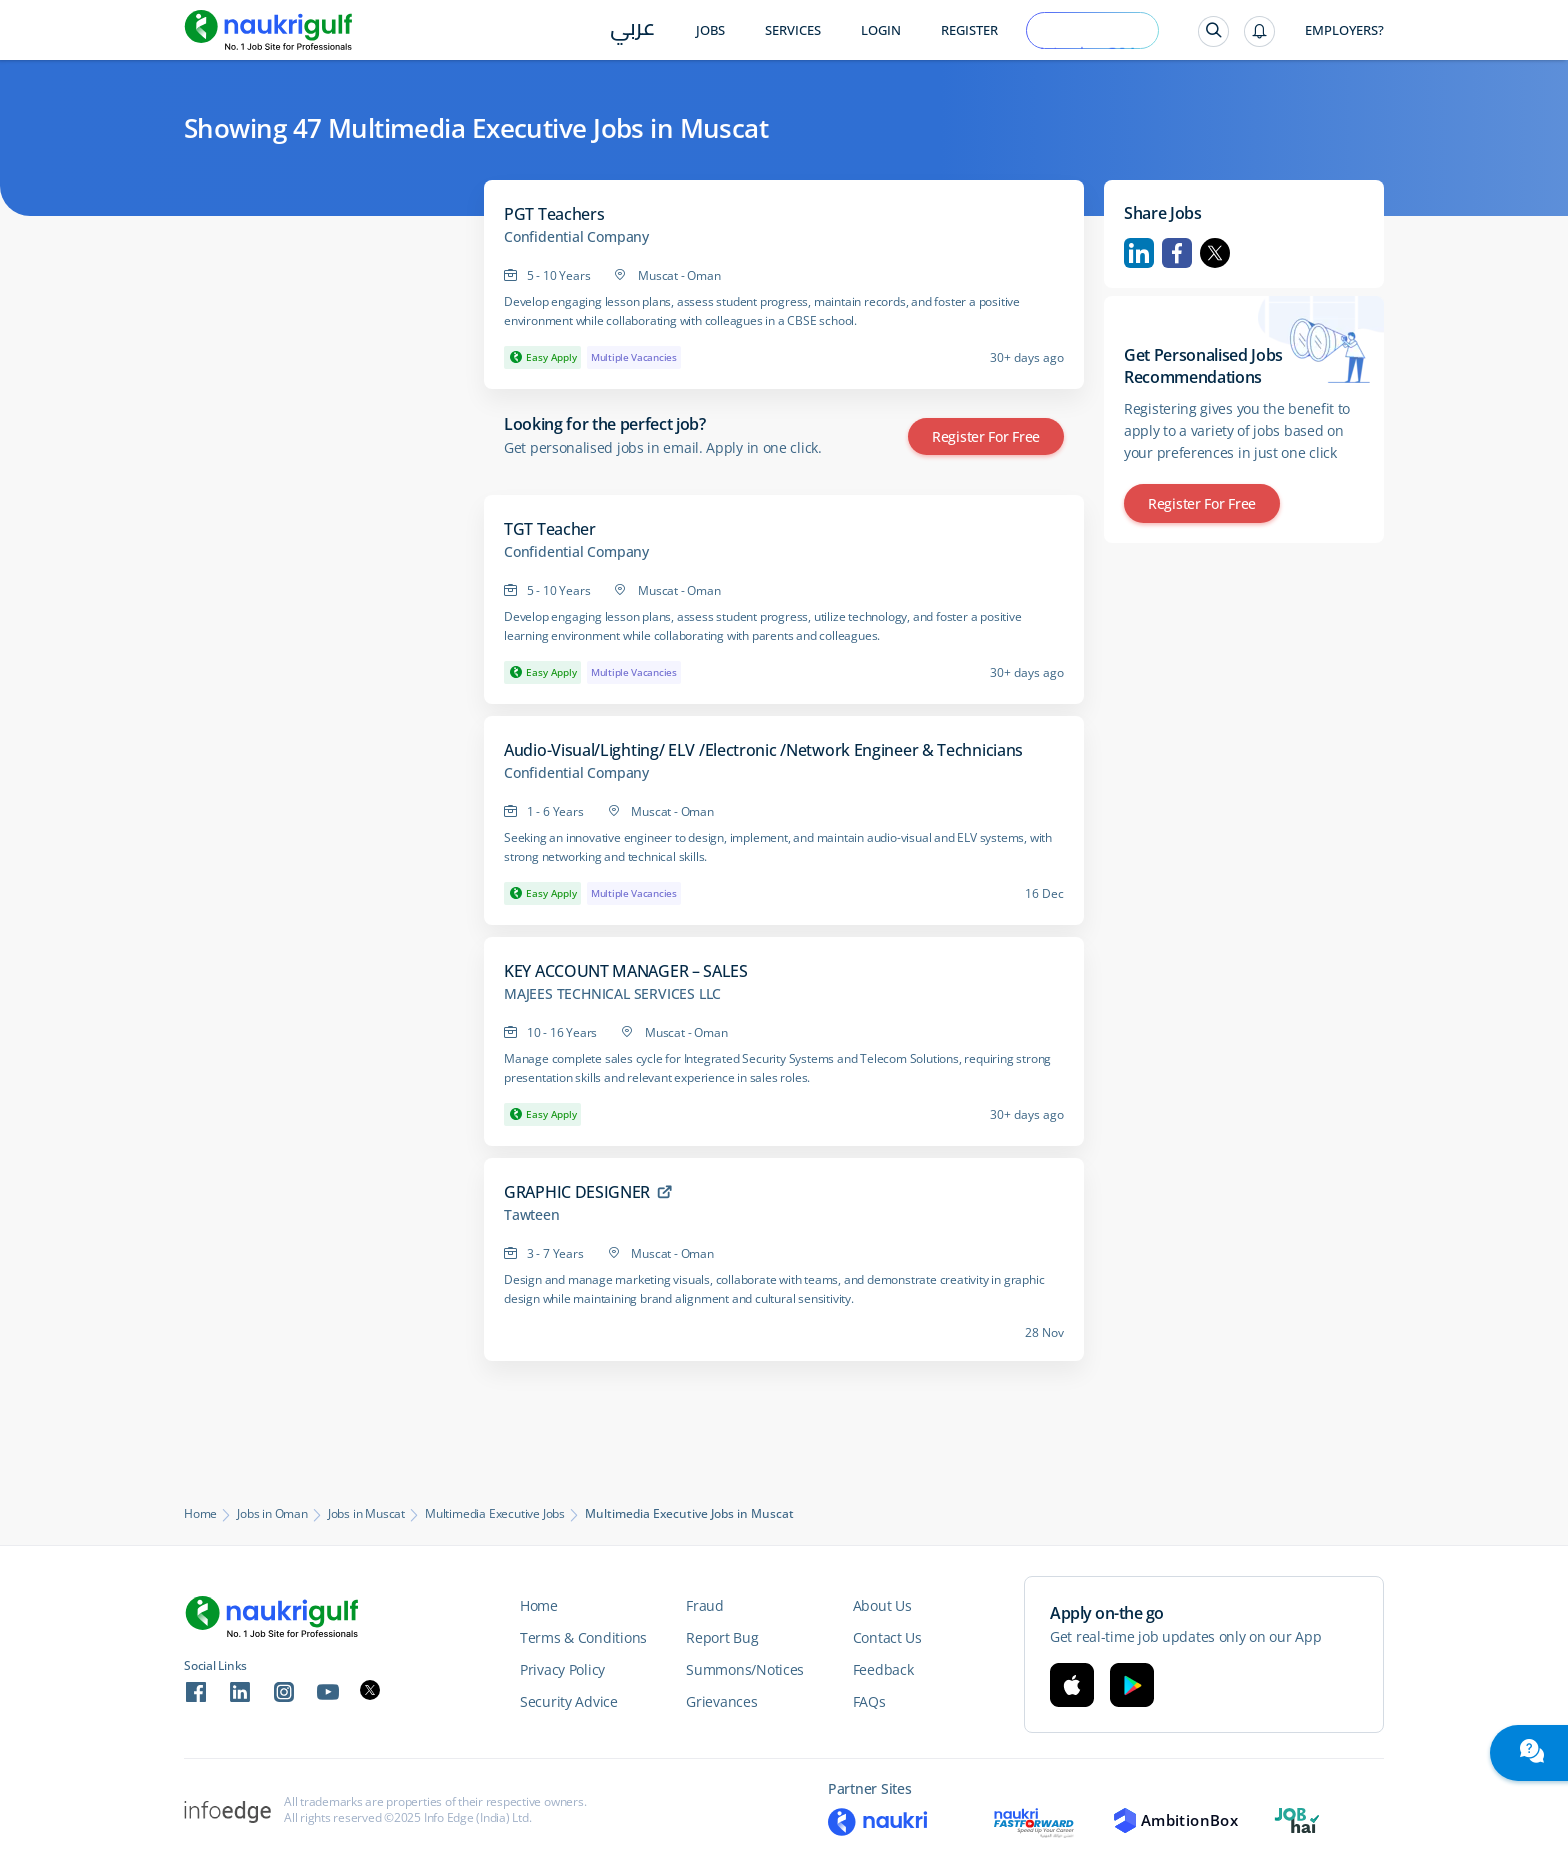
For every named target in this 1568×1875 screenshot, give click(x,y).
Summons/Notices (745, 1669)
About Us (882, 1605)
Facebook (1177, 253)
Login (881, 30)
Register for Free (986, 436)
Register (969, 30)
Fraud (705, 1605)
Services (793, 30)
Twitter (1215, 253)
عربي (632, 31)
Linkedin (1139, 253)
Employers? (1344, 30)
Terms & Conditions (583, 1637)
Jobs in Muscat (366, 1514)
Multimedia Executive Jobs (495, 1514)
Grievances (721, 1701)
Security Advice (569, 1701)
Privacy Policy (562, 1669)
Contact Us (887, 1637)
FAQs (869, 1701)
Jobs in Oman (272, 1514)
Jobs (710, 30)
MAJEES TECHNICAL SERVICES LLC (612, 994)
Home (200, 1514)
